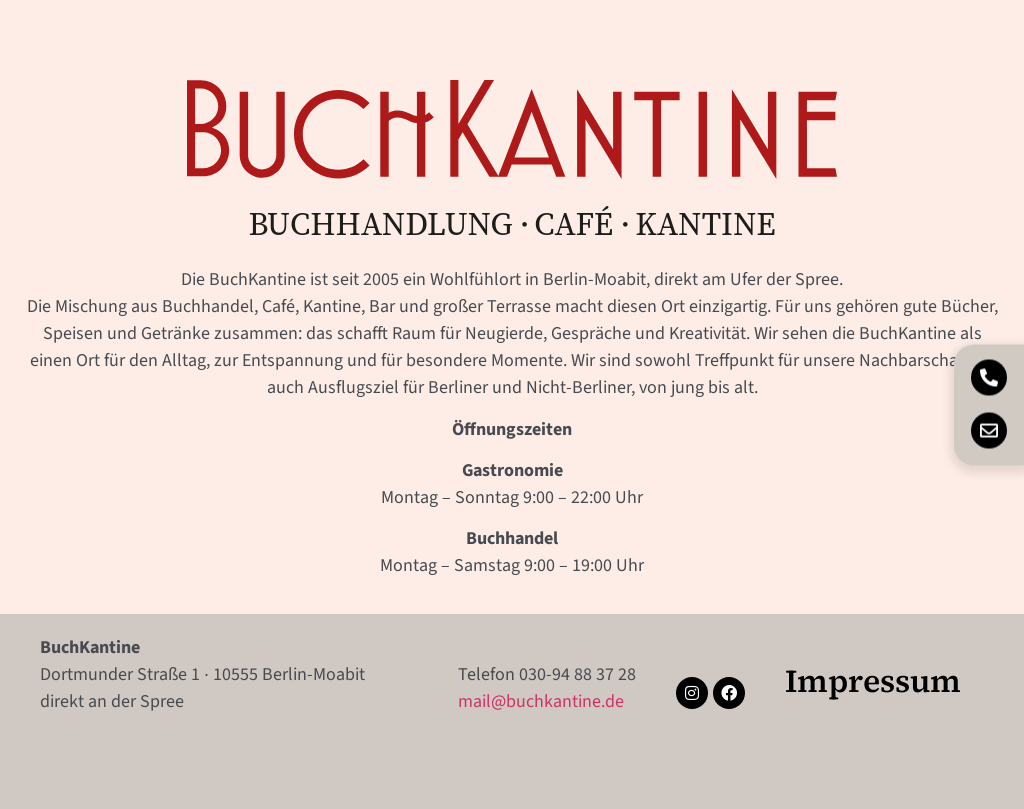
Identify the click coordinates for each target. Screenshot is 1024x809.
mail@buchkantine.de (541, 701)
